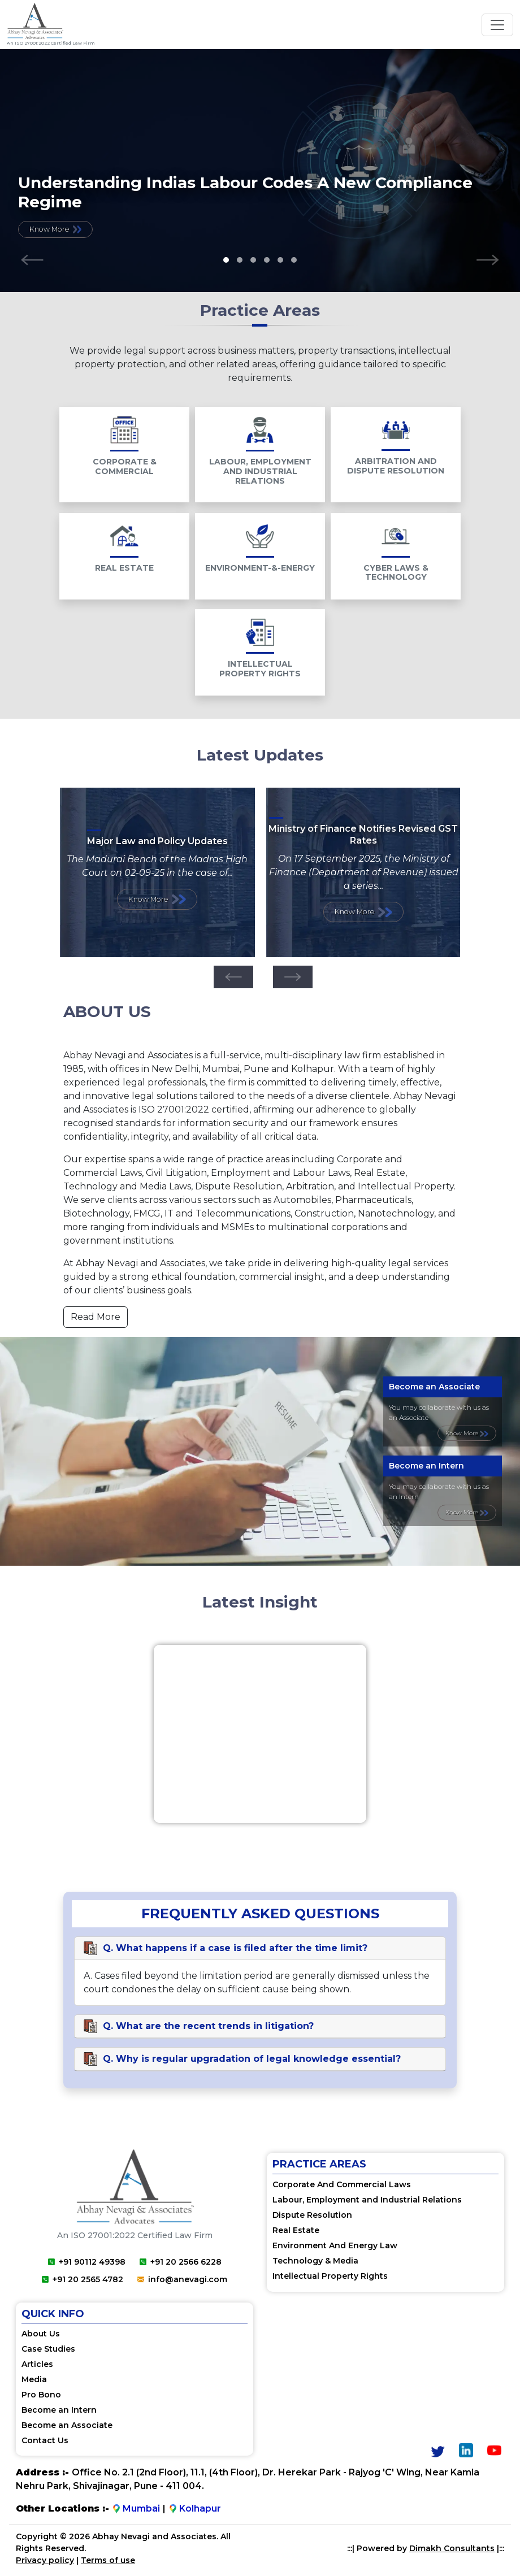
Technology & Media (315, 2261)
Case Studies (48, 2349)
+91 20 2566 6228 (181, 2262)
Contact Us (44, 2441)
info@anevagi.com (182, 2279)
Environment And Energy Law (334, 2245)
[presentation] (32, 260)
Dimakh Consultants (452, 2549)
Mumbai (136, 2509)
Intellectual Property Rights (330, 2276)
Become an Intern (59, 2410)
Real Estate (295, 2230)
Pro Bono (41, 2395)
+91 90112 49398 (86, 2262)
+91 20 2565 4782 (82, 2279)
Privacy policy (45, 2561)
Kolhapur (194, 2509)
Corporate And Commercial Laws (341, 2184)
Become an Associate (66, 2426)
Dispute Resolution (312, 2215)
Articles (37, 2365)
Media (34, 2380)
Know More (55, 229)
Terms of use (108, 2561)
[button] (226, 260)
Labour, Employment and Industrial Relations (367, 2200)
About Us (40, 2334)
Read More (95, 1316)
